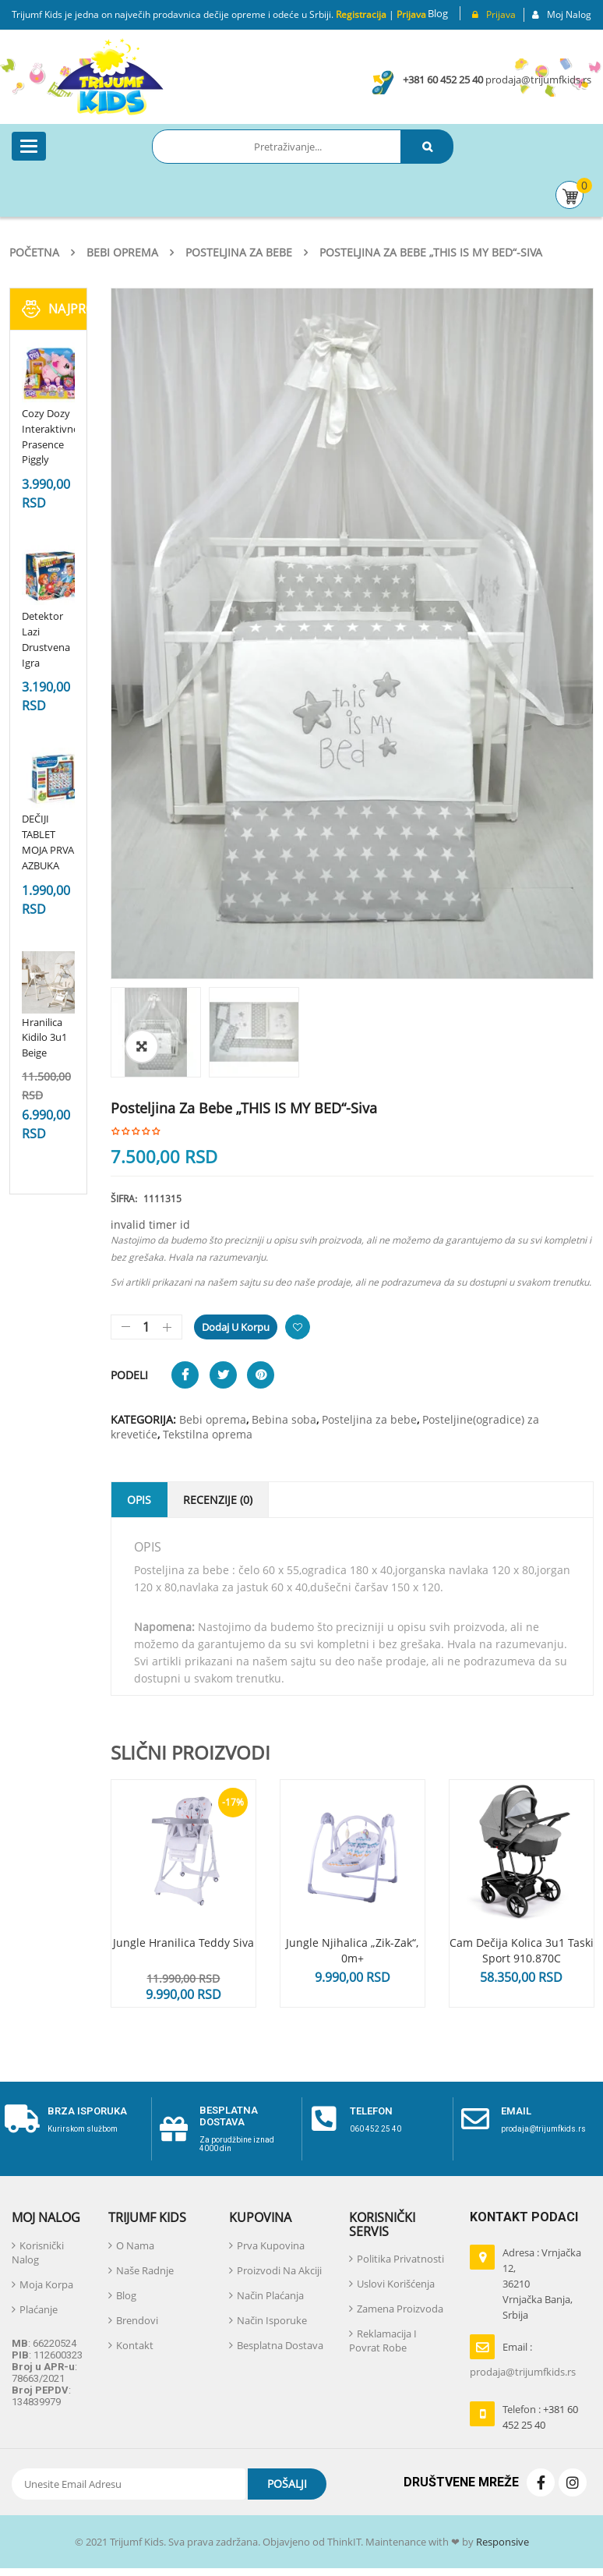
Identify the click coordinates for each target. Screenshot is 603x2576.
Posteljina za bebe (238, 252)
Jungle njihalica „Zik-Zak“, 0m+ (352, 1950)
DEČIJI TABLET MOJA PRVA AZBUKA (48, 842)
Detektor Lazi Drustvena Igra (46, 639)
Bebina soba (284, 1419)
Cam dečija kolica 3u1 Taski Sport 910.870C (522, 1950)
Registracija (359, 14)
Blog (438, 13)
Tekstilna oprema (207, 1434)
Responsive (501, 2542)
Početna (34, 252)
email (516, 2111)
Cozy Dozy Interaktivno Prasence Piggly (50, 436)
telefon (371, 2111)
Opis (139, 1499)
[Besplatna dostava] (174, 2129)
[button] (141, 1046)
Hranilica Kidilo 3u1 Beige (44, 1037)
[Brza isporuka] (22, 2119)
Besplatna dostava (228, 2115)
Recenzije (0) (217, 1499)
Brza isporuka (87, 2111)
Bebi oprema (122, 252)
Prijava (411, 14)
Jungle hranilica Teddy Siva (183, 1942)
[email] (475, 2119)
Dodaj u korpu (236, 1327)
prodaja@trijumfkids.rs (538, 80)
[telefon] (324, 2119)
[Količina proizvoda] (146, 1327)
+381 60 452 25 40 (443, 80)
